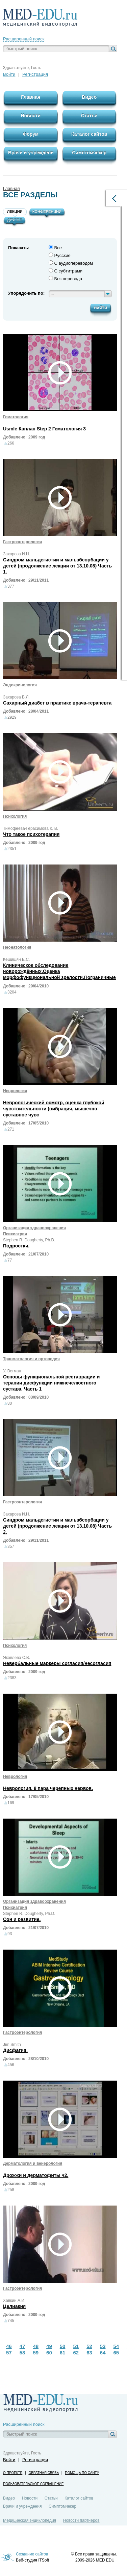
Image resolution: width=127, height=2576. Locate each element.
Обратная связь (43, 2473)
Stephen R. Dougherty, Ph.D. (29, 1240)
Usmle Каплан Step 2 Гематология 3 (44, 428)
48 (36, 2346)
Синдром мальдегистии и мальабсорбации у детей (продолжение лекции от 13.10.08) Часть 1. (57, 566)
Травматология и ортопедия (31, 1359)
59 (36, 2352)
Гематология (15, 417)
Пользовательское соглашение (33, 2484)
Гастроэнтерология (22, 542)
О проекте (12, 2473)
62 (76, 2352)
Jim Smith (12, 2044)
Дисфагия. (15, 2050)
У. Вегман (12, 1371)
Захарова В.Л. (16, 697)
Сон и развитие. (22, 1919)
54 (116, 2346)
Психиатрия (15, 1234)
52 (89, 2346)
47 (22, 2346)
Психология (15, 816)
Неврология (15, 1090)
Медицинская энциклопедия (29, 2520)
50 (63, 2346)
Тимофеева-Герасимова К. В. (30, 828)
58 (22, 2352)
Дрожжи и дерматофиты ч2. (35, 2175)
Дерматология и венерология (32, 2163)
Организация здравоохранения (34, 1228)
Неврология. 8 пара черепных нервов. (48, 1788)
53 (103, 2346)
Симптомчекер (62, 2506)
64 (103, 2352)
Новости (29, 2498)
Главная (11, 188)
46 (9, 2346)
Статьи (51, 2498)
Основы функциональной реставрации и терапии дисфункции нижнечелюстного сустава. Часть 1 (51, 1383)
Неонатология (17, 947)
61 (63, 2352)
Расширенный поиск (23, 38)
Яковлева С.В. (16, 1657)
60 (49, 2352)
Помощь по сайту (82, 2473)
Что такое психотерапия (31, 834)
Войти (9, 74)
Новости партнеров (81, 2520)
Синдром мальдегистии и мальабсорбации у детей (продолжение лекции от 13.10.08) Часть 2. (57, 1526)
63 (89, 2352)
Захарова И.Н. (16, 554)
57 (9, 2352)
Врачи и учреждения (22, 2506)
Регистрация (35, 74)
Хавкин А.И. (14, 2300)
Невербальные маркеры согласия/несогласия (57, 1663)
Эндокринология (20, 685)
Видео (9, 2498)
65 (116, 2352)
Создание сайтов (32, 2554)
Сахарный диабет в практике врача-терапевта (57, 703)
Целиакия (14, 2306)
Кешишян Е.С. (16, 959)
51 (76, 2346)
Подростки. (16, 1245)
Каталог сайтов (79, 2498)
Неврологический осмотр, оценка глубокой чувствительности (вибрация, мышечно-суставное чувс (53, 1108)
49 (49, 2346)
